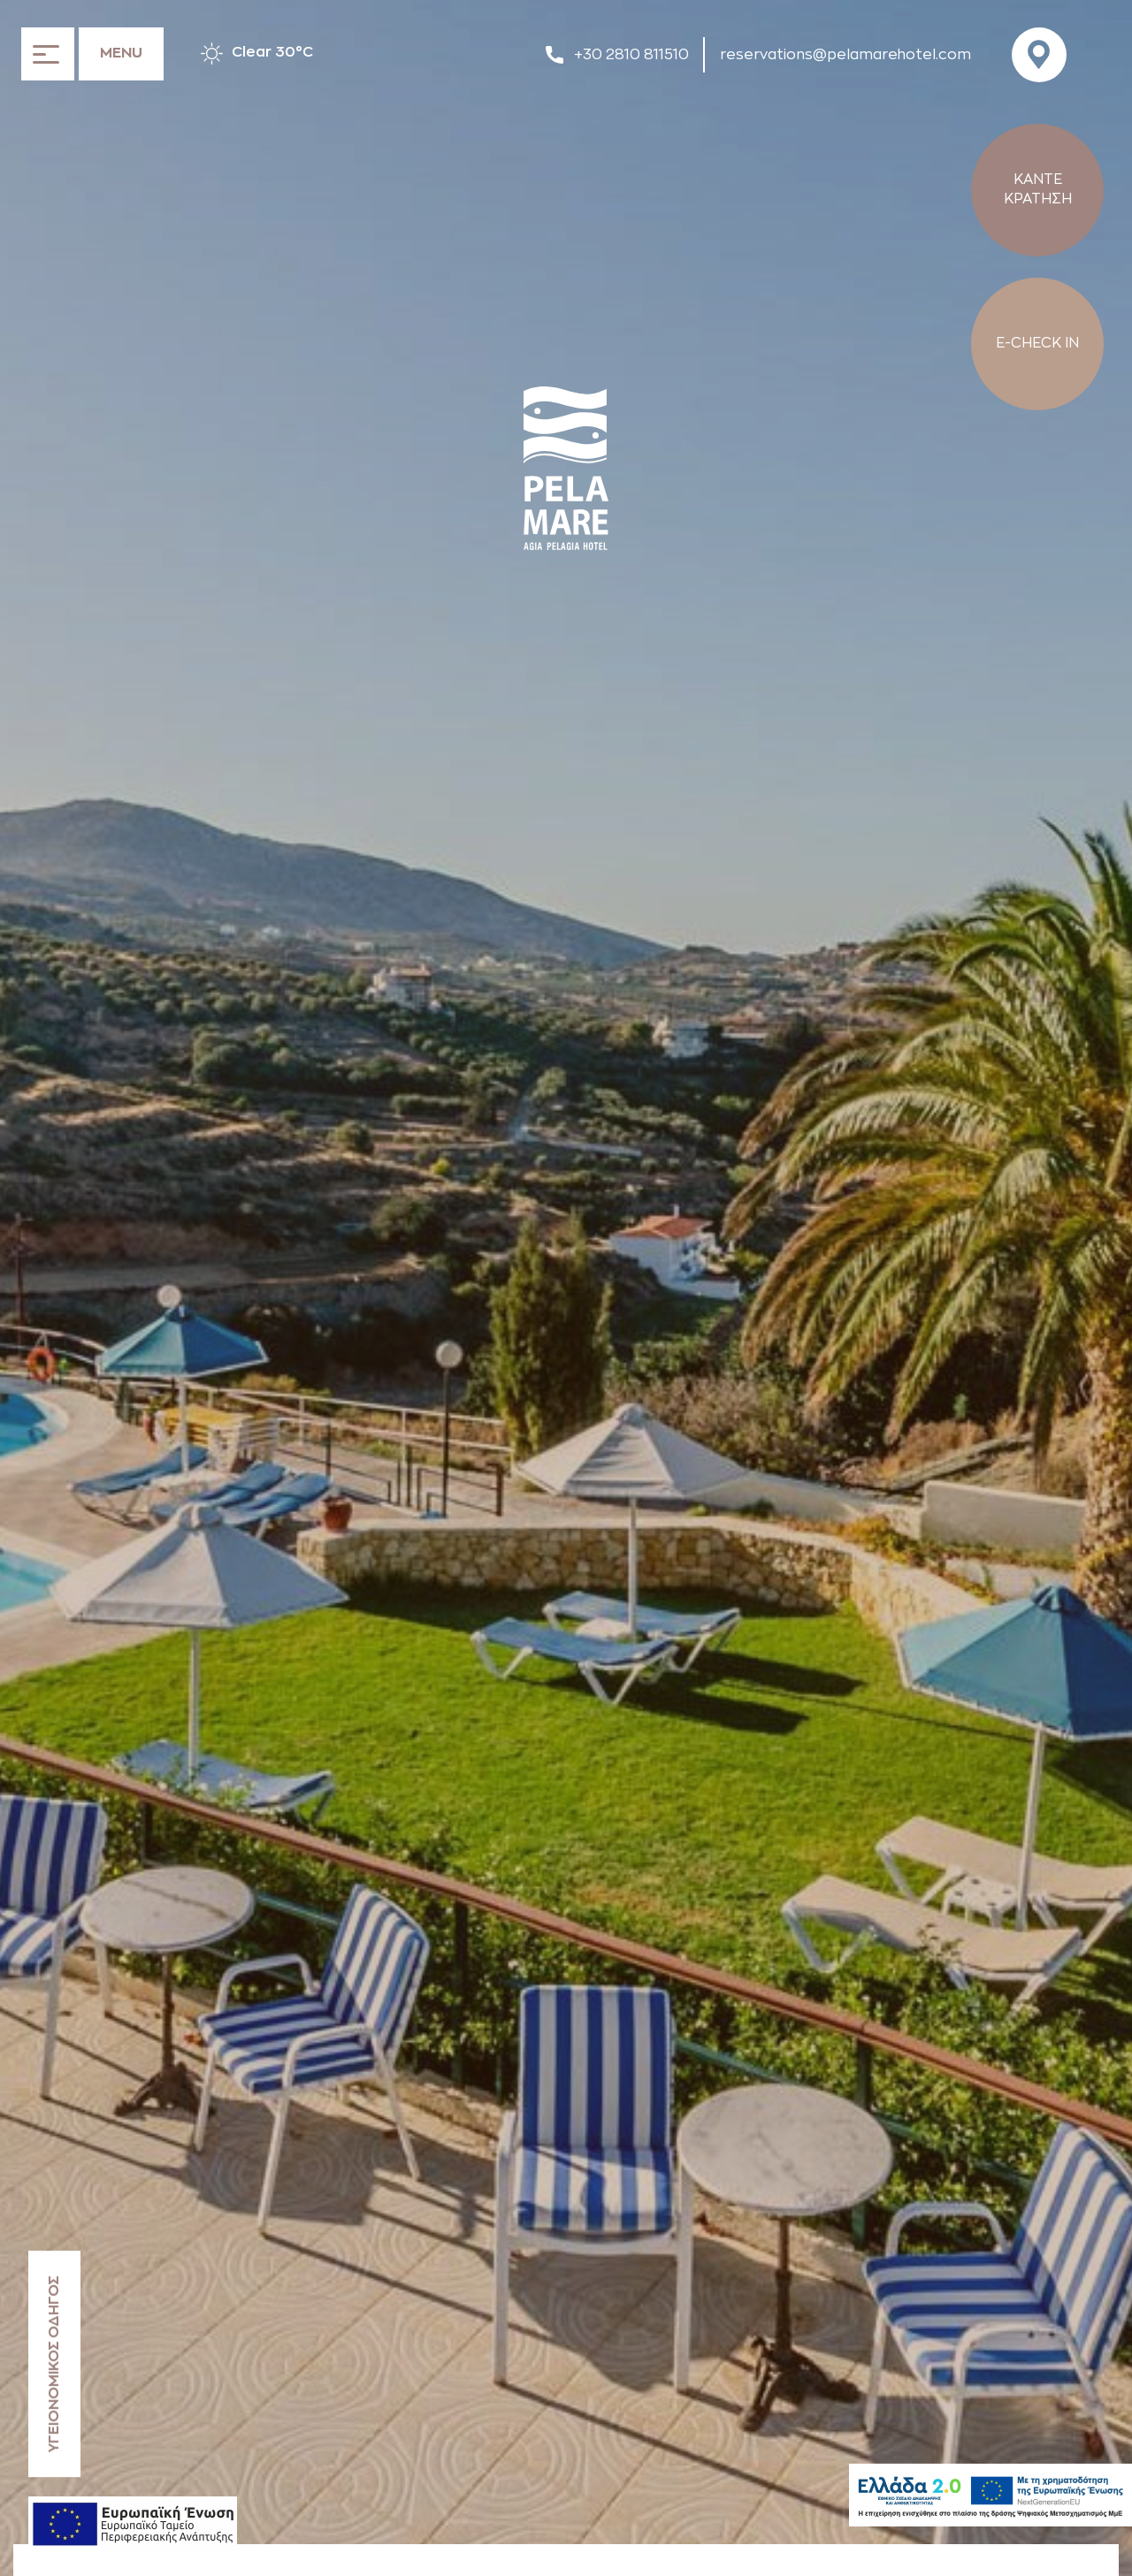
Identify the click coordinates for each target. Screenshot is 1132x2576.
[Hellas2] (990, 2495)
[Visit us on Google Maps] (1044, 54)
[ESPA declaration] (132, 2523)
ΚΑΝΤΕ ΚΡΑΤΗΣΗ (1038, 189)
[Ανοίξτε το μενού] (92, 53)
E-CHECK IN (1037, 343)
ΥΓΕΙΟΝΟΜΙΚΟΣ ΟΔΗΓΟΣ (54, 2363)
